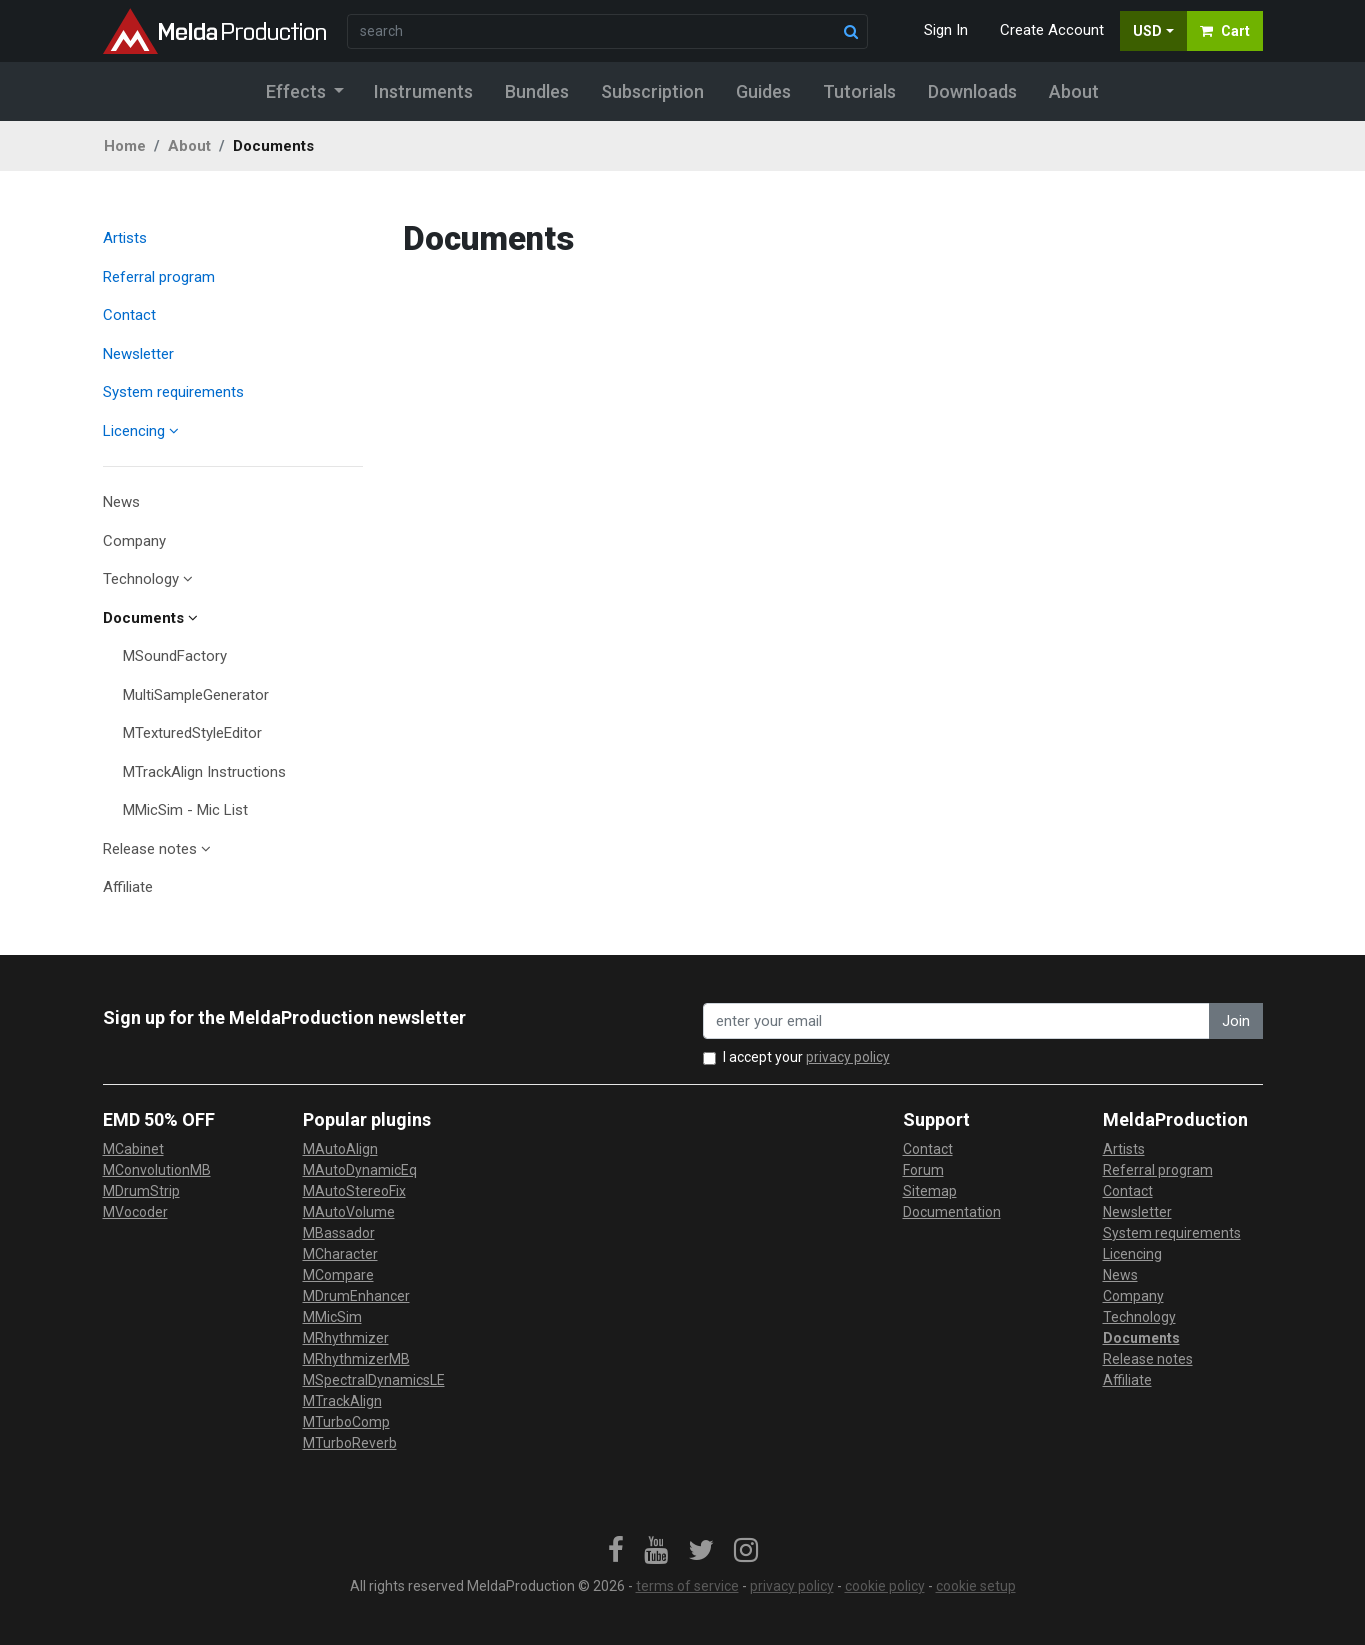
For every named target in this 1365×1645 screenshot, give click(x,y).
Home (125, 146)
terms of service (687, 1586)
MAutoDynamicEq (360, 1170)
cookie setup (976, 1586)
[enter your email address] (956, 1021)
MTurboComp (346, 1422)
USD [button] (1147, 31)
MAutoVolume (349, 1212)
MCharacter (340, 1254)
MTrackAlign (342, 1401)
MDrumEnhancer (356, 1296)
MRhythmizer (346, 1338)
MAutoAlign (340, 1149)
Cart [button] (1225, 31)
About (189, 146)
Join (1236, 1021)
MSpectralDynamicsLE (374, 1380)
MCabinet (133, 1149)
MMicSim (332, 1317)
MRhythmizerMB (356, 1359)
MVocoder (135, 1212)
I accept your (806, 1057)
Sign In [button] (946, 30)
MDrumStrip (141, 1191)
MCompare (338, 1275)
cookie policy (885, 1586)
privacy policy (848, 1057)
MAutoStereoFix (354, 1191)
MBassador (339, 1233)
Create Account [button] (1052, 30)
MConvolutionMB (157, 1170)
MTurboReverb (350, 1443)
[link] (616, 1551)
